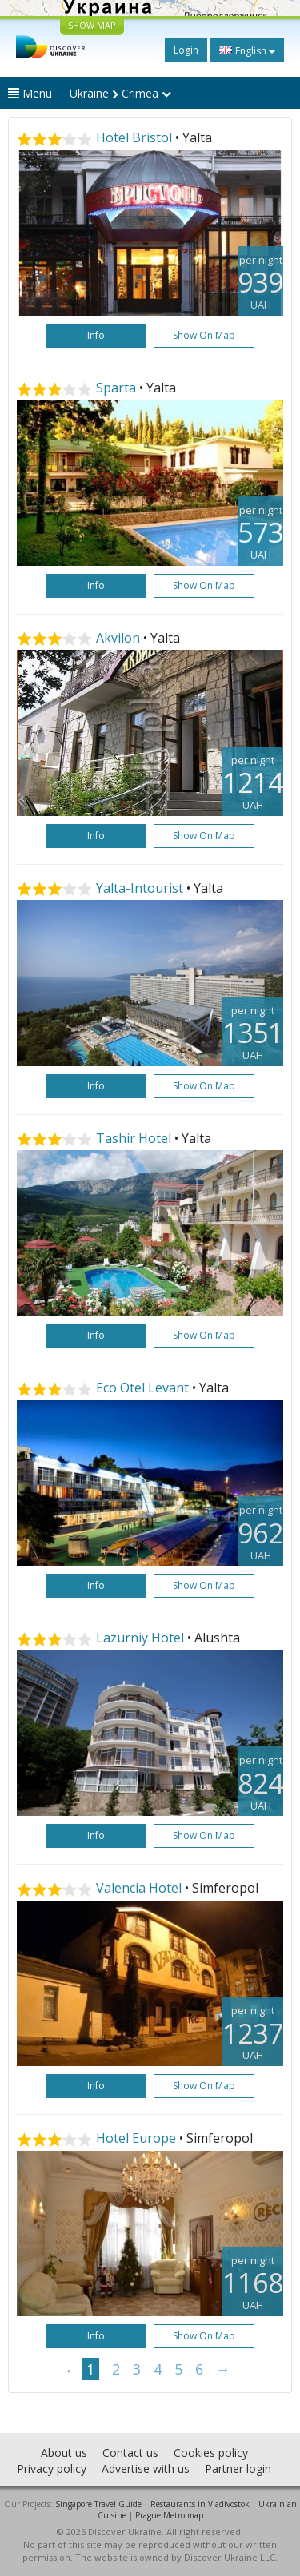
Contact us (130, 2452)
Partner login (238, 2468)
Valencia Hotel (140, 1888)
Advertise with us (146, 2468)
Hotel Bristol (134, 137)
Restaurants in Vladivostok (200, 2504)
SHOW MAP (92, 25)
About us (64, 2452)
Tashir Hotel (133, 1138)
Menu (30, 93)
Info (96, 335)
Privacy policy (51, 2468)
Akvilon (118, 638)
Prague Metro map (169, 2515)
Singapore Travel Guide (98, 2504)
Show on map (204, 335)
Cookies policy (211, 2452)
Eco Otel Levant (142, 1387)
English (247, 50)
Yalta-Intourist (139, 888)
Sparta (116, 387)
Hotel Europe (137, 2138)
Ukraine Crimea (120, 93)
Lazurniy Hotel (141, 1637)
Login (186, 50)
